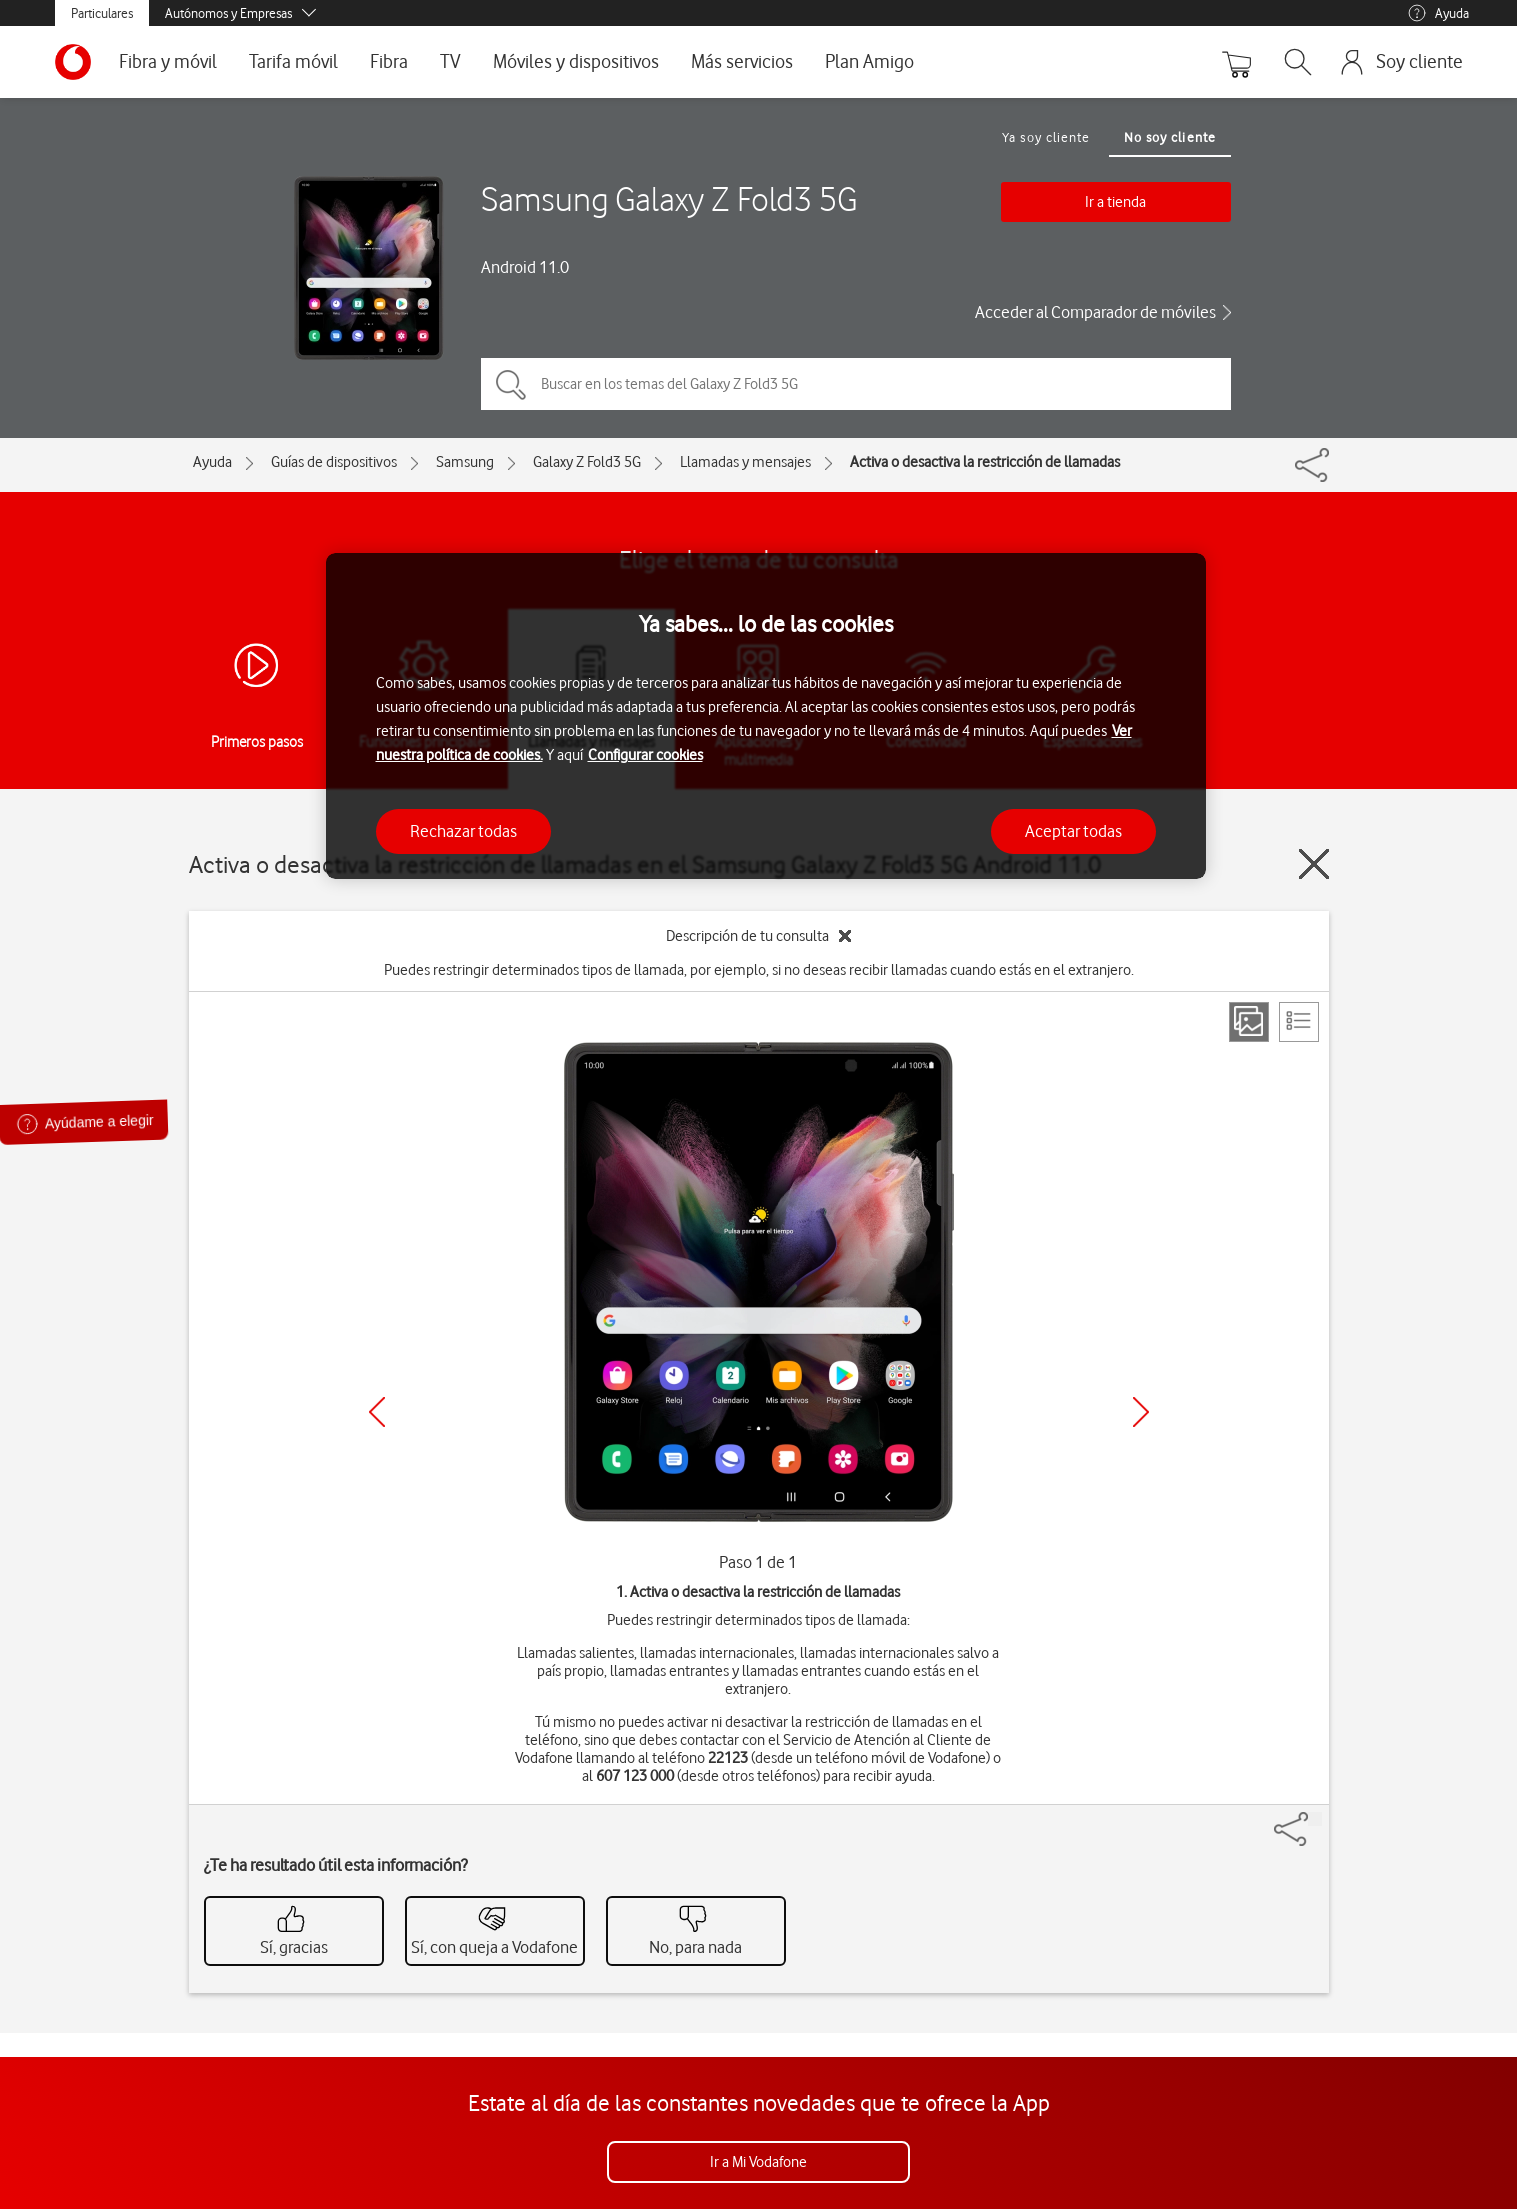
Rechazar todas (463, 831)
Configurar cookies (645, 755)
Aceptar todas (1073, 831)
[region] (766, 716)
